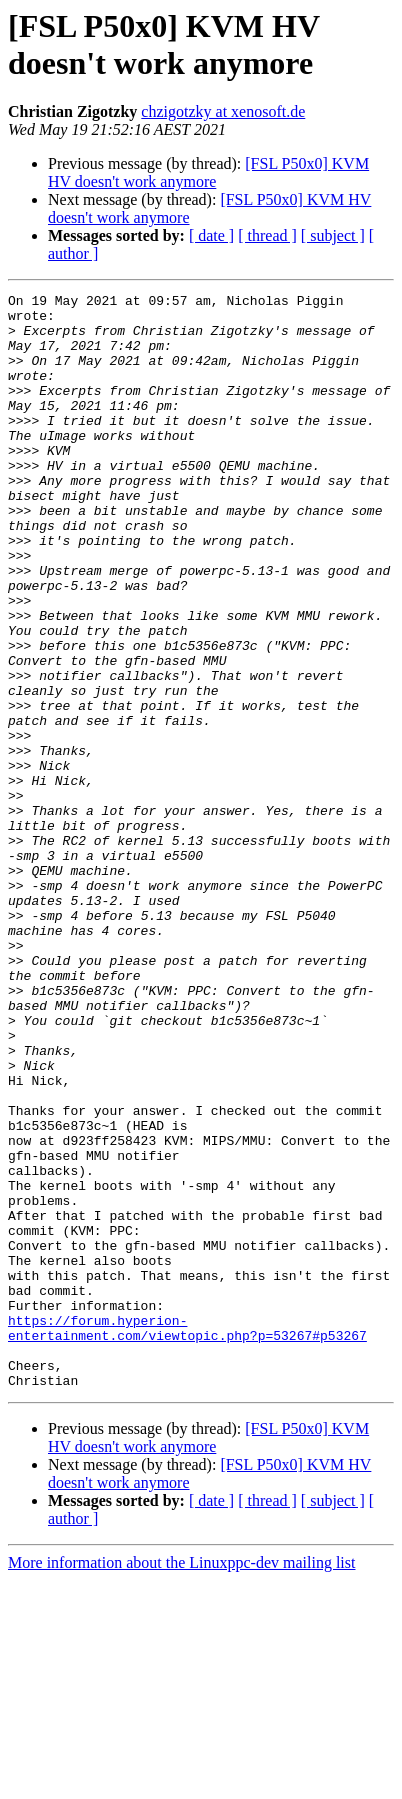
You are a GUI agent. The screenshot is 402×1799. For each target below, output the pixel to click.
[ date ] (211, 235)
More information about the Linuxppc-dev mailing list (181, 1781)
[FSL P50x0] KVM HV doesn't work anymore (208, 172)
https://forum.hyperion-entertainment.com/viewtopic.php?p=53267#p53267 (187, 1536)
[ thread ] (267, 235)
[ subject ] (333, 235)
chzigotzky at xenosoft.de (223, 111)
